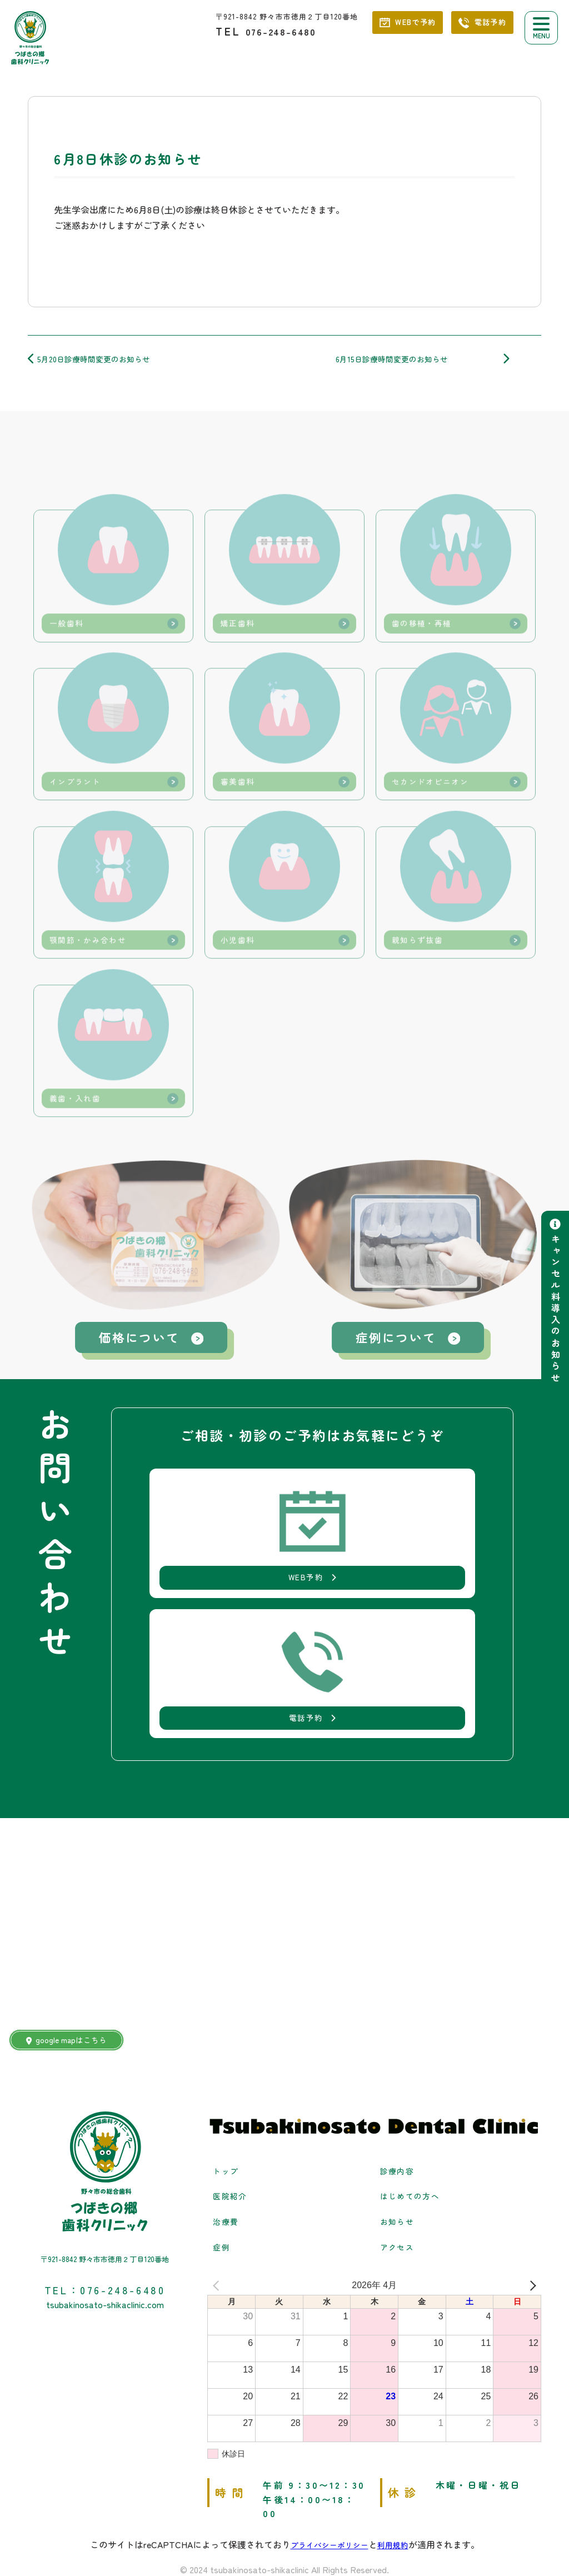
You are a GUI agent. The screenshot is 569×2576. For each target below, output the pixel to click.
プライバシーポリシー (327, 2476)
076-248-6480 (292, 31)
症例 (222, 2178)
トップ (227, 2102)
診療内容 (399, 2102)
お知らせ (399, 2153)
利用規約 (398, 2476)
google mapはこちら (75, 1972)
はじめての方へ (414, 2128)
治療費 (227, 2153)
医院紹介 (232, 2128)
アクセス (399, 2178)
